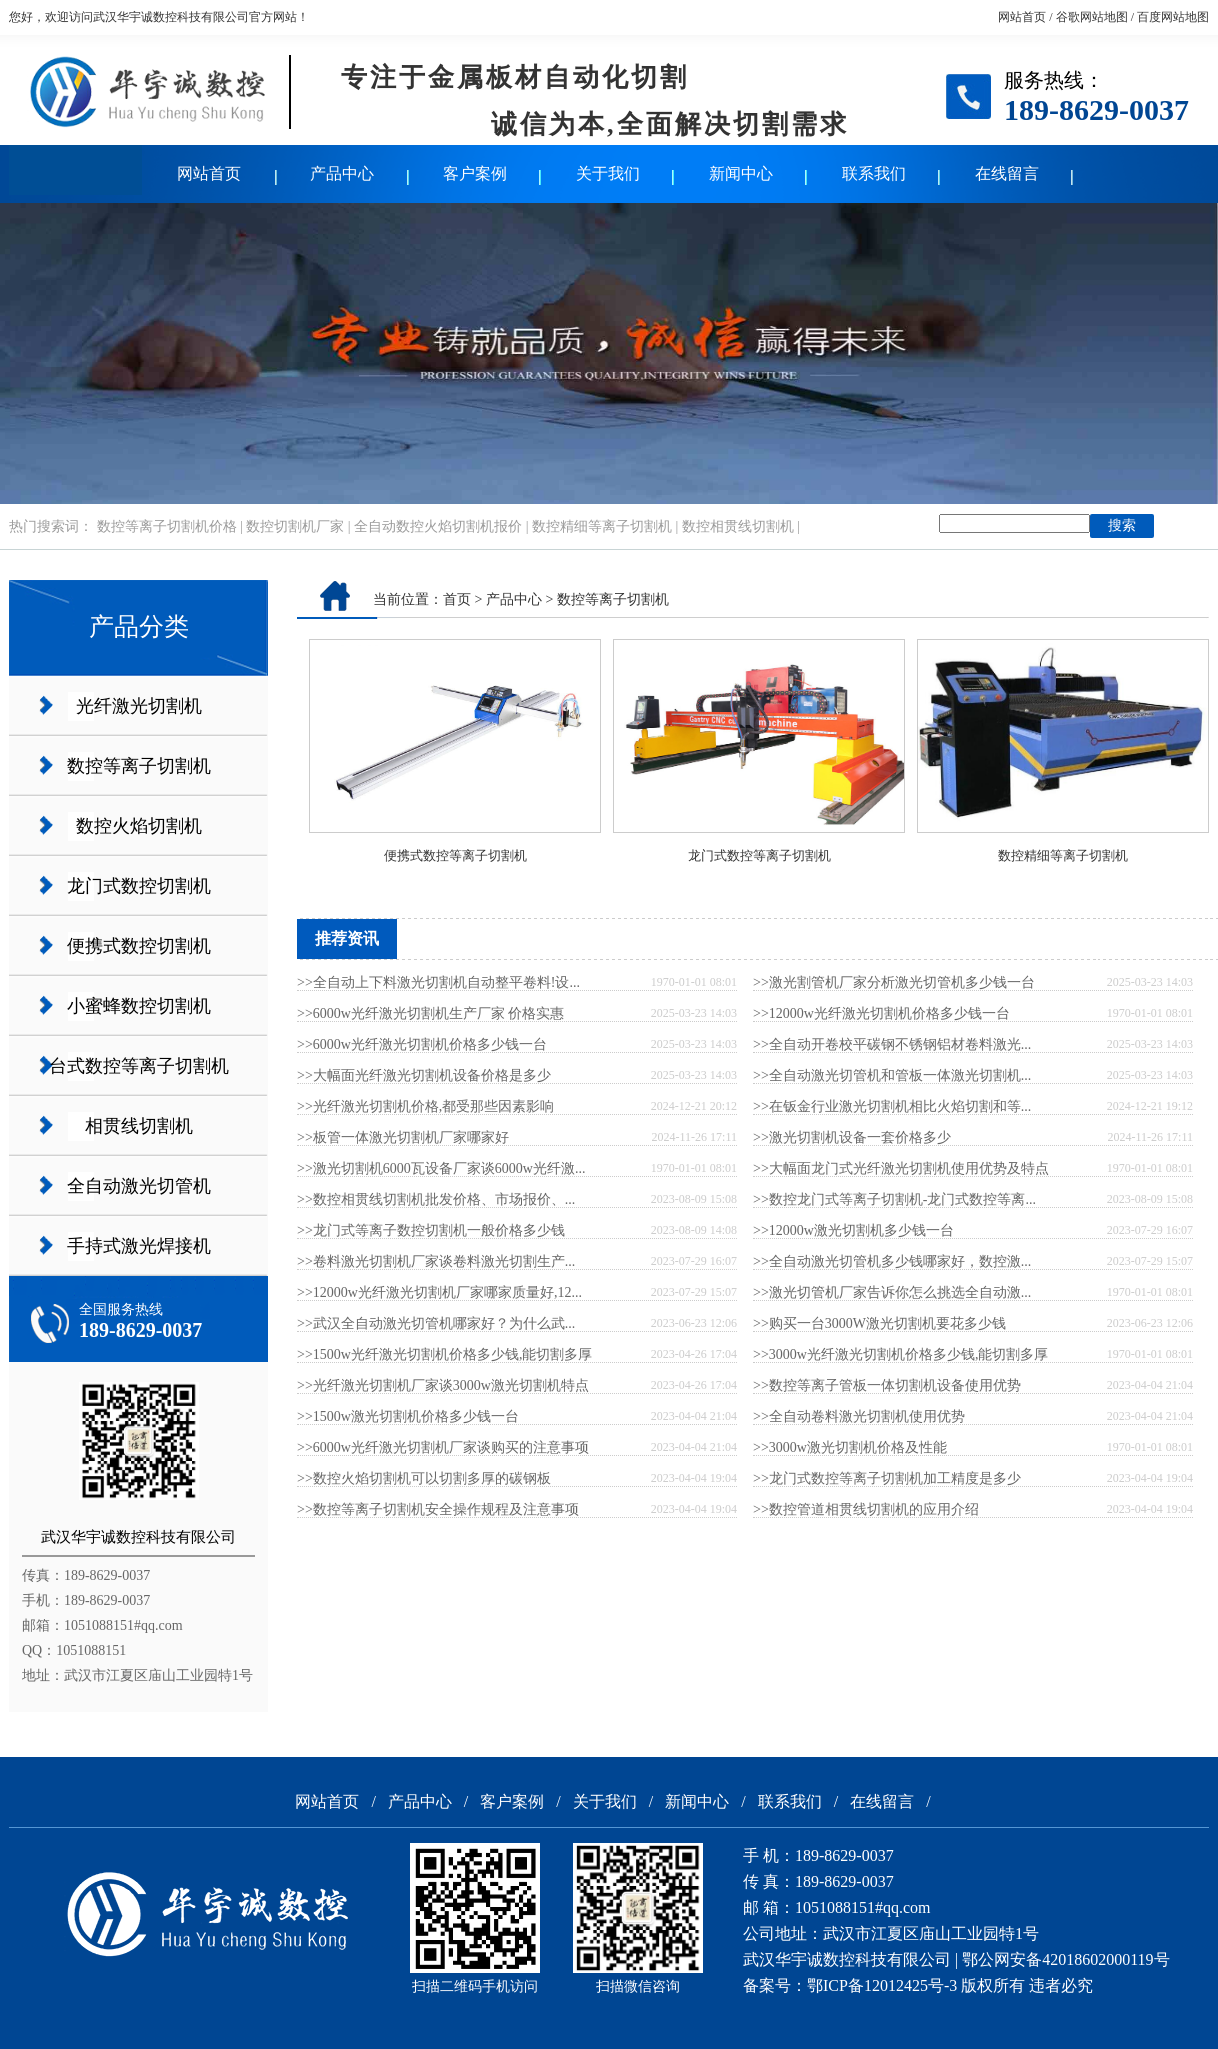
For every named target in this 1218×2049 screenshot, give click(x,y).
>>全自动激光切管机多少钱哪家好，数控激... (892, 1261)
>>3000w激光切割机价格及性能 (850, 1447)
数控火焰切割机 (139, 826)
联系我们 (874, 173)
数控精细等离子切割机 (602, 526)
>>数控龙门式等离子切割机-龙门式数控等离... (894, 1199)
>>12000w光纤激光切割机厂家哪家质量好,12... (439, 1292)
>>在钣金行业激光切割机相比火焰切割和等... (892, 1106)
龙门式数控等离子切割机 (759, 855)
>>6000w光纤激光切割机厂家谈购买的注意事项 (443, 1447)
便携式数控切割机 (139, 946)
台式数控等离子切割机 (139, 1066)
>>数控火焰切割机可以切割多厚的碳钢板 (424, 1478)
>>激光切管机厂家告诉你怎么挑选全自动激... (892, 1292)
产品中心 (342, 173)
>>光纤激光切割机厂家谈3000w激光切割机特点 (443, 1385)
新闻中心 (741, 173)
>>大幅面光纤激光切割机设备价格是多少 (424, 1075)
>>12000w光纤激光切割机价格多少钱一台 (881, 1013)
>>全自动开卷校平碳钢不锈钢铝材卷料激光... (892, 1044)
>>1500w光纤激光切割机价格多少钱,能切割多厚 (444, 1354)
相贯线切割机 (139, 1126)
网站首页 (1022, 17)
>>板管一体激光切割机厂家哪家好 (403, 1137)
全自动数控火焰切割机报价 (438, 526)
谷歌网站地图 (1092, 17)
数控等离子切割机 (139, 766)
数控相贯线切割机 (738, 526)
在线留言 (1007, 173)
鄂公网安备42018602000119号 (1065, 1959)
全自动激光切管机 (139, 1186)
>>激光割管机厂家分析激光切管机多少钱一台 (894, 982)
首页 (457, 599)
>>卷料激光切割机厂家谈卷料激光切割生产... (436, 1261)
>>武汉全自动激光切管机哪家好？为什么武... (436, 1323)
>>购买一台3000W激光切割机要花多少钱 (879, 1323)
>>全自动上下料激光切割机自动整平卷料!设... (438, 982)
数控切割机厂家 (295, 526)
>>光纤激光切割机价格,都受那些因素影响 (425, 1106)
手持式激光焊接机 (139, 1246)
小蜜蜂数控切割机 (139, 1006)
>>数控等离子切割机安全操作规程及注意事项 (438, 1509)
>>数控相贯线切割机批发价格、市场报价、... (436, 1199)
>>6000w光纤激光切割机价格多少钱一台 (422, 1044)
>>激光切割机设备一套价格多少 (852, 1137)
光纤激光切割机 (139, 706)
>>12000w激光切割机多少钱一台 (853, 1230)
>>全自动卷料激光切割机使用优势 (859, 1416)
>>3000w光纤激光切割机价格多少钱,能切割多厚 (900, 1354)
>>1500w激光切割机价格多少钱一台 (408, 1416)
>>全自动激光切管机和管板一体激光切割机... (892, 1075)
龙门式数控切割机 (139, 886)
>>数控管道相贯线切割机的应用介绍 (866, 1509)
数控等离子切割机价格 (167, 526)
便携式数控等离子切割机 (455, 855)
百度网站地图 (1173, 17)
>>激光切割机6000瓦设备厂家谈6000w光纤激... (441, 1168)
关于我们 (608, 173)
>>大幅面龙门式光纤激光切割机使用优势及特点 (901, 1168)
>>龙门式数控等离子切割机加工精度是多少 (887, 1478)
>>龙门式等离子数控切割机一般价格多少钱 (431, 1230)
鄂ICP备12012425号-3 (882, 1985)
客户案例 (475, 173)
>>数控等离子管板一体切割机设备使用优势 (887, 1385)
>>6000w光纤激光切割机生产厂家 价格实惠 (430, 1013)
